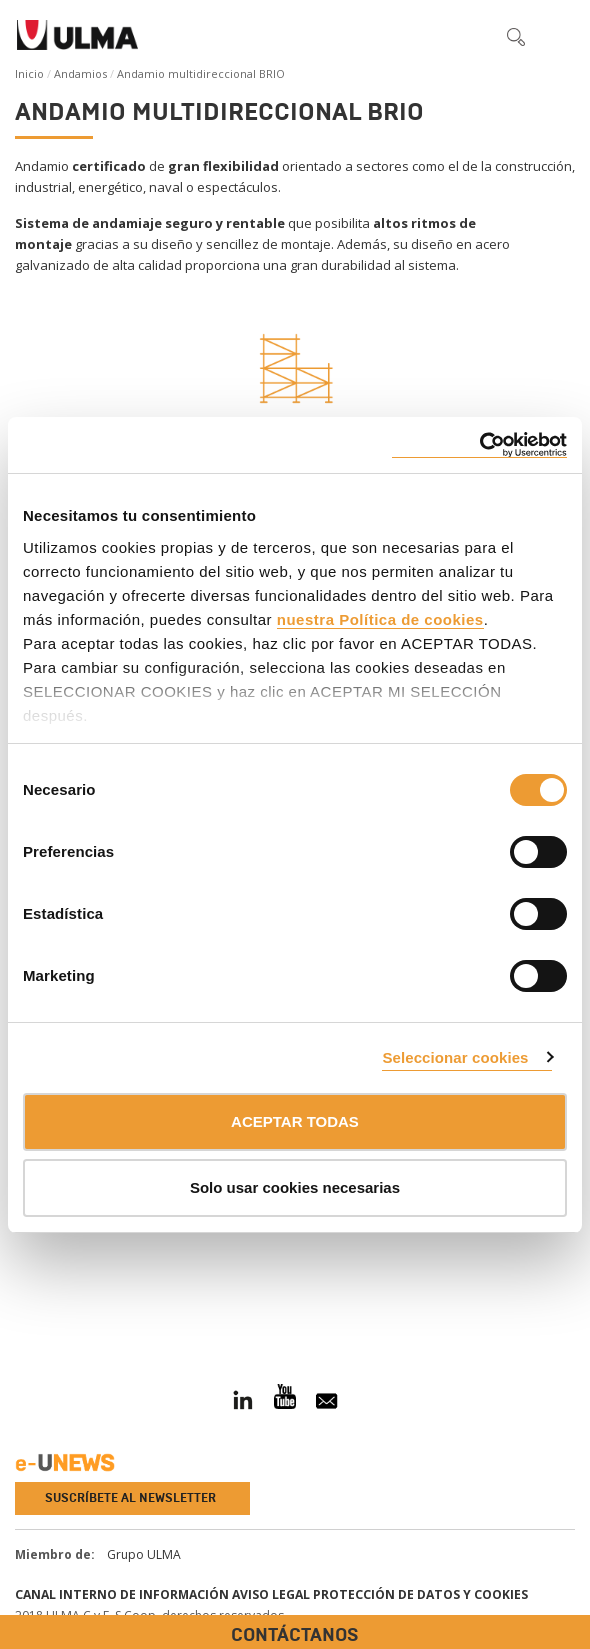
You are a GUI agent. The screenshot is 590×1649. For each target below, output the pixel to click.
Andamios (80, 73)
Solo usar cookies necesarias (295, 1187)
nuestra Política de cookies (380, 619)
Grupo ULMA (144, 1554)
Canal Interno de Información (122, 1594)
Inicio (29, 73)
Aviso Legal (271, 1594)
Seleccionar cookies (455, 1057)
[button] (474, 36)
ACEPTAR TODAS (295, 1121)
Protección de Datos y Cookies (420, 1594)
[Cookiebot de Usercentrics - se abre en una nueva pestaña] (479, 445)
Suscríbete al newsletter (130, 1498)
